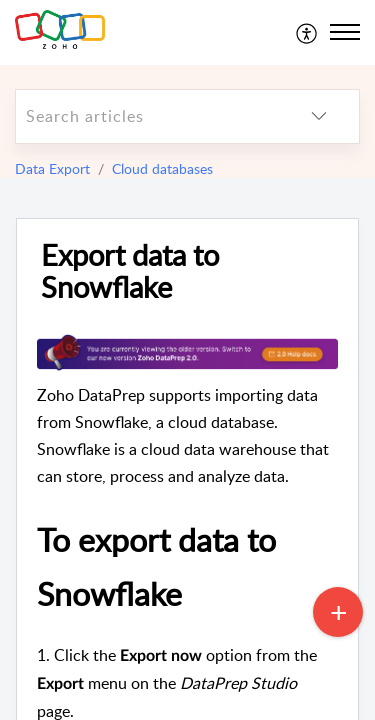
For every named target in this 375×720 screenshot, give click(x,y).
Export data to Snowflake (130, 272)
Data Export (52, 168)
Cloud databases (162, 168)
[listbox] (319, 116)
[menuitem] (307, 32)
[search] (147, 116)
